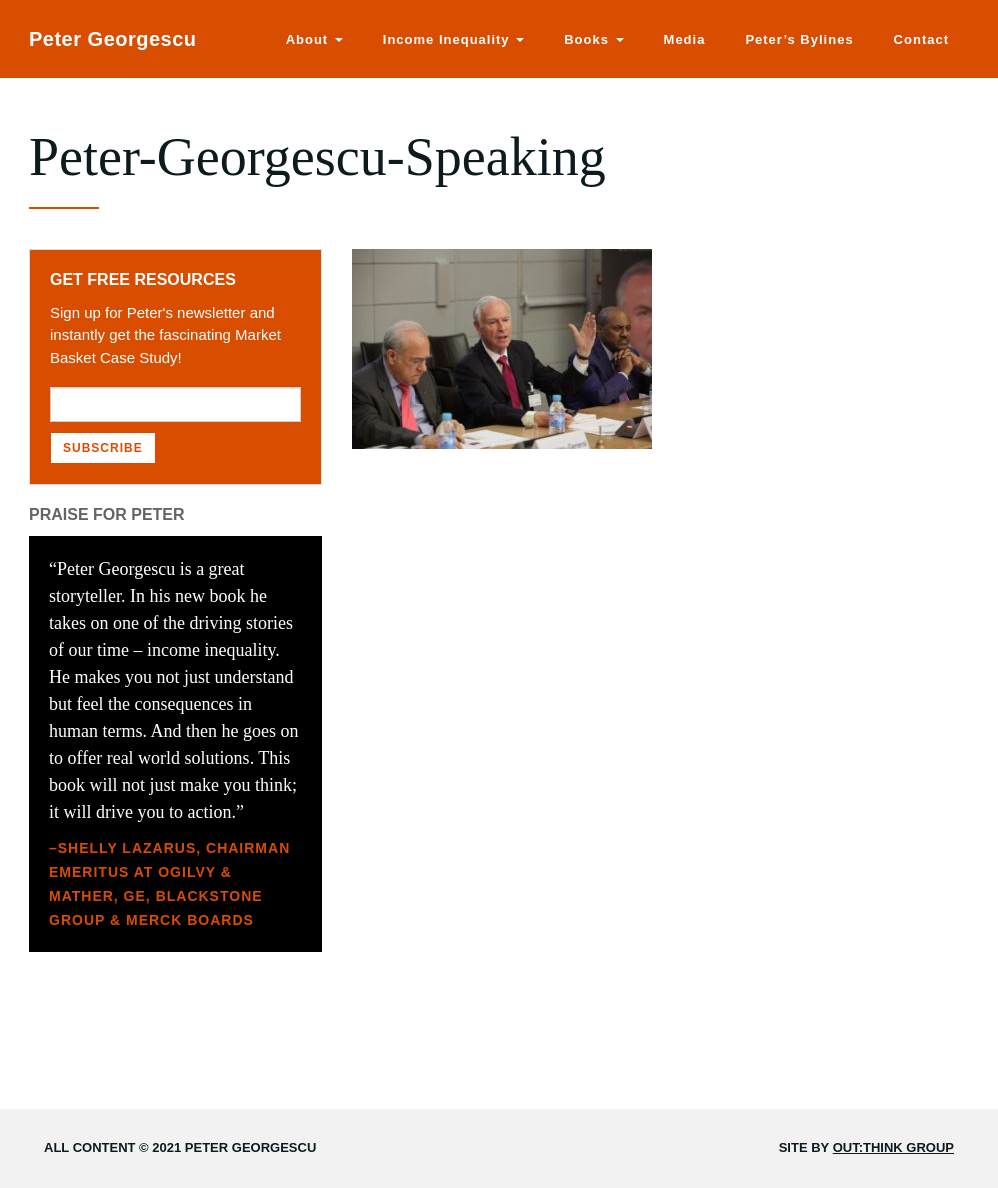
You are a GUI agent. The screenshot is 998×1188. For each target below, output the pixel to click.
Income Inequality (453, 39)
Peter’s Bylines (799, 39)
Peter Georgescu (113, 39)
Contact (921, 39)
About (314, 39)
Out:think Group (893, 1147)
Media (685, 39)
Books (593, 39)
